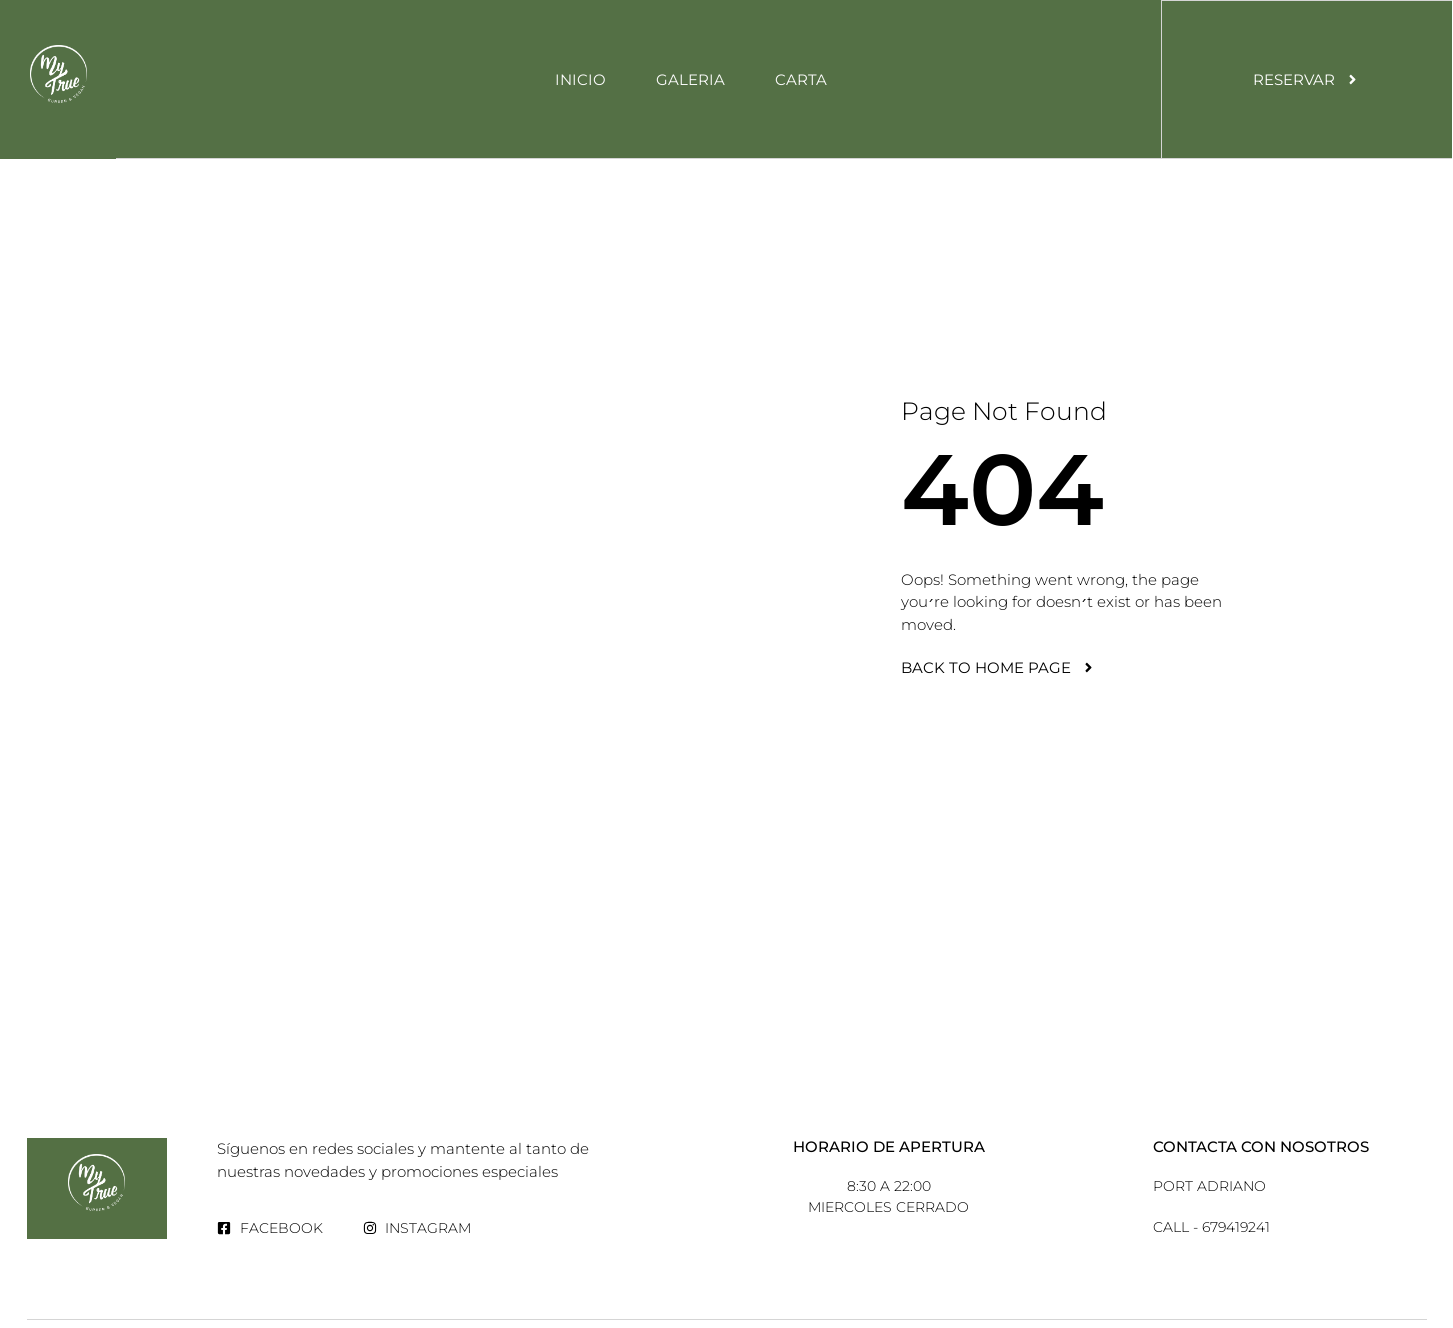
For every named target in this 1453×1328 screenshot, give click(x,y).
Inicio (580, 79)
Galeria (690, 79)
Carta (801, 79)
